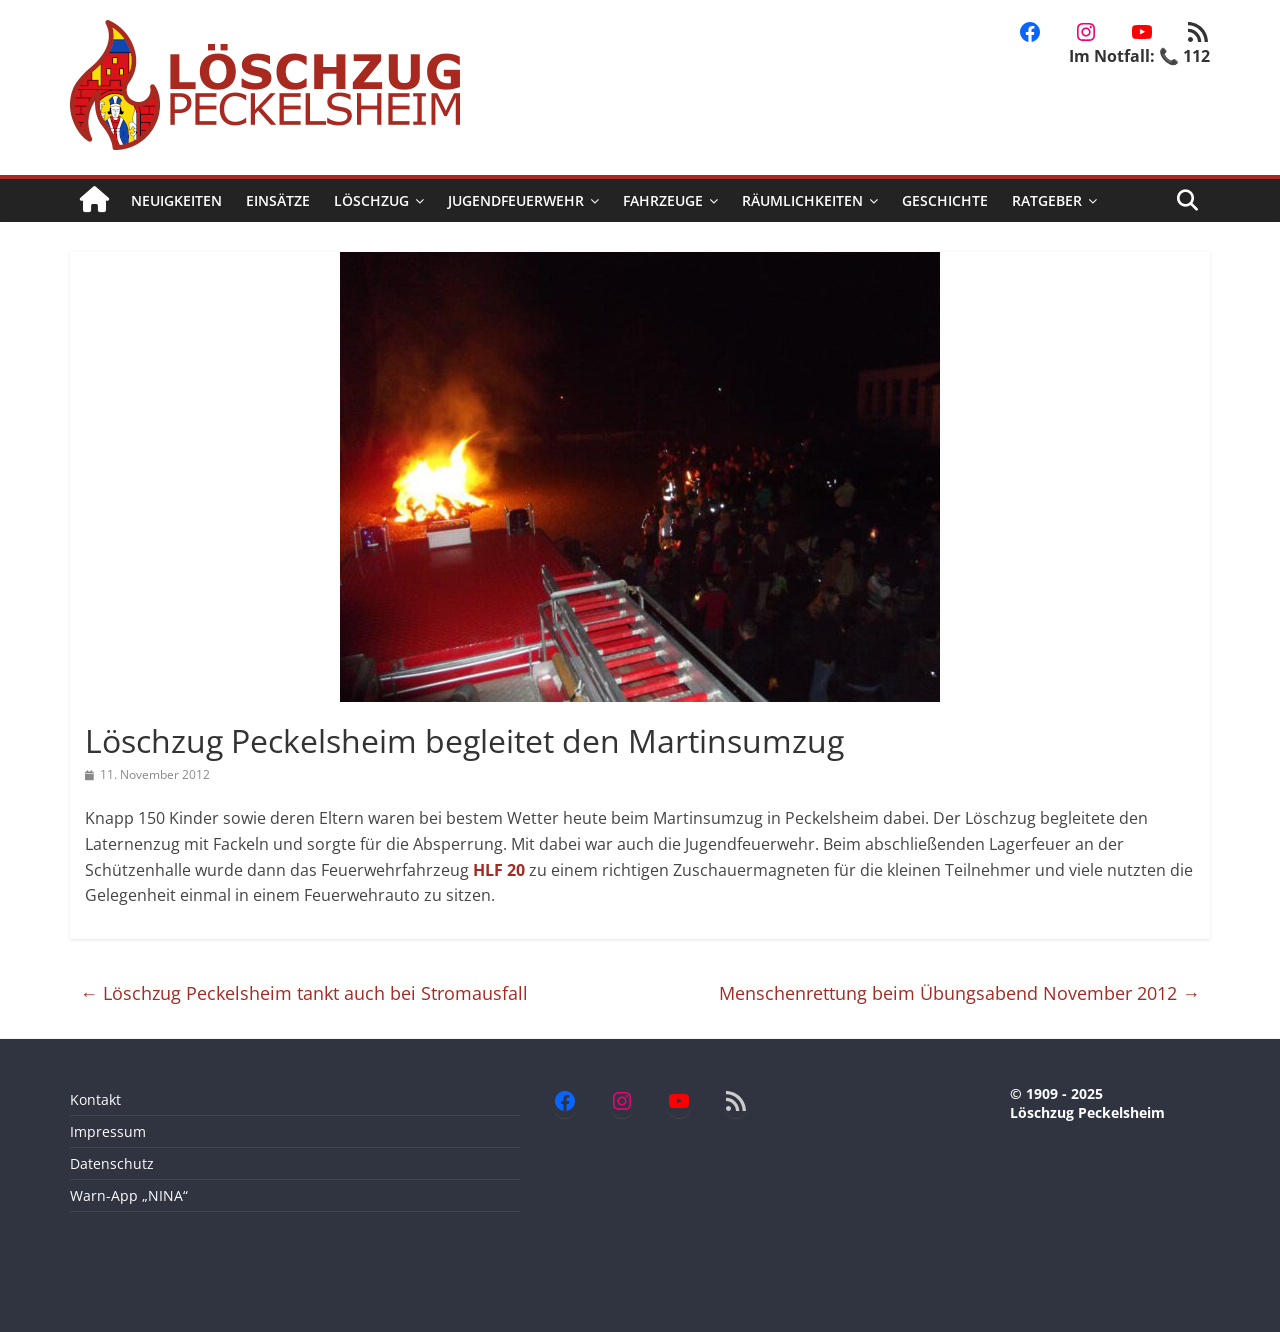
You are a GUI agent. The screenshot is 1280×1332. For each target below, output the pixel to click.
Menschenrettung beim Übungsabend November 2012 (959, 993)
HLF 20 (499, 870)
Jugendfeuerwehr (516, 200)
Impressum (108, 1131)
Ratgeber (1047, 200)
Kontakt (95, 1099)
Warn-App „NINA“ (129, 1195)
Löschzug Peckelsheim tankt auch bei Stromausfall (304, 993)
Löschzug (371, 200)
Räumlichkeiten (802, 200)
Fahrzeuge (663, 200)
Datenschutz (112, 1163)
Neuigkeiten (176, 200)
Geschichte (945, 200)
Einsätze (278, 200)
